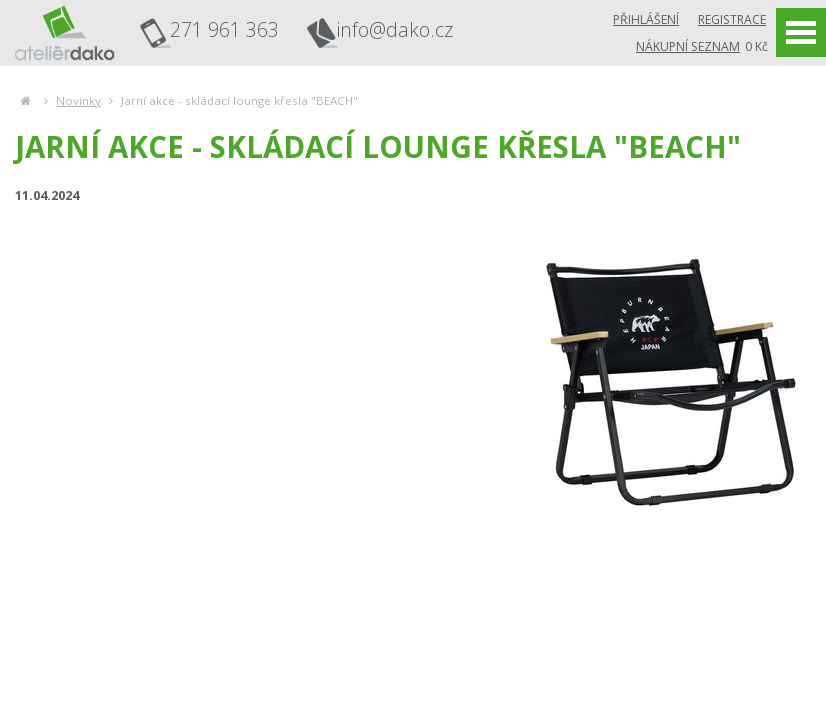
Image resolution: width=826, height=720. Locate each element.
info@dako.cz (395, 30)
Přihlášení (646, 19)
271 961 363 (224, 29)
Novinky (78, 100)
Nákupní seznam (688, 46)
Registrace (732, 19)
